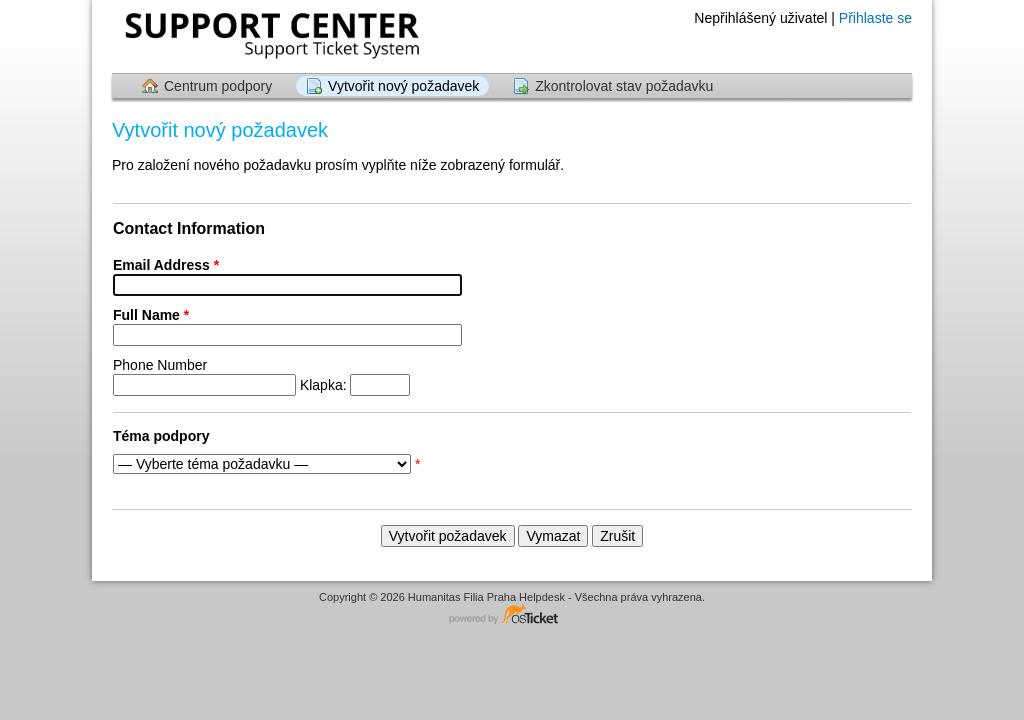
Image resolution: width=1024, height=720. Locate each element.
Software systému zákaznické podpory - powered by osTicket (512, 615)
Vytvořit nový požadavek (403, 86)
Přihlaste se (875, 18)
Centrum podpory (218, 86)
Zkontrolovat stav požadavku (624, 86)
